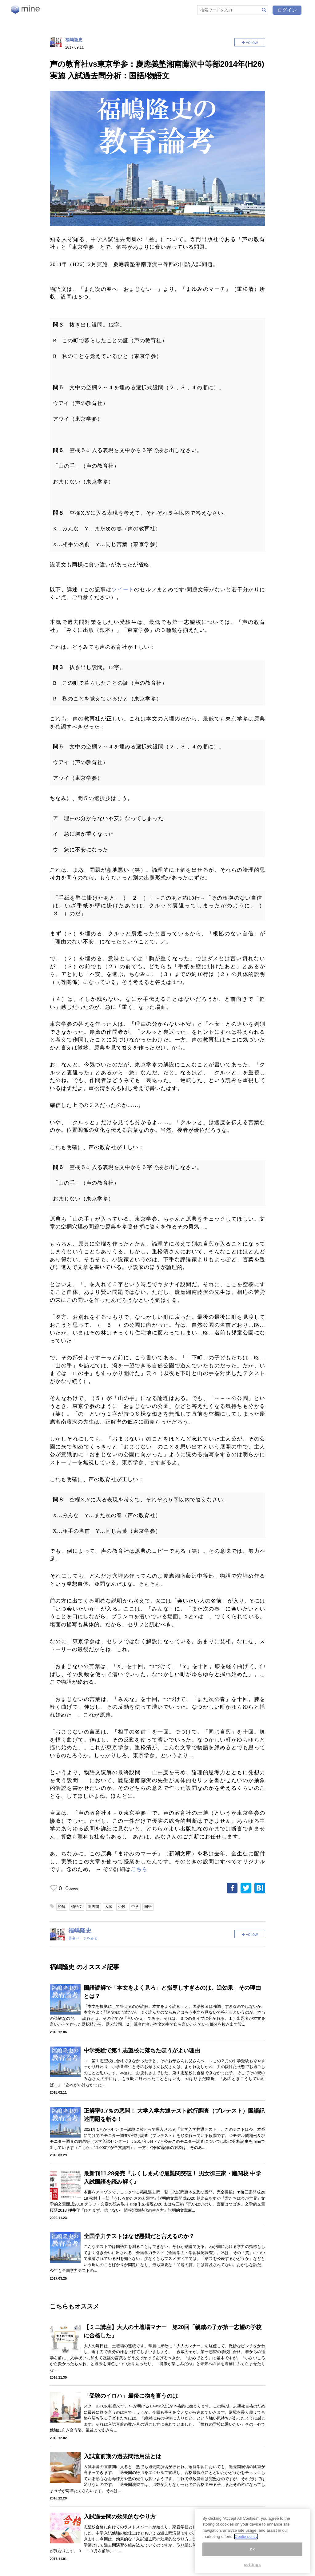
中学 (135, 1906)
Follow (251, 42)
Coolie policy (246, 2536)
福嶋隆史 (73, 39)
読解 (62, 1906)
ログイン (287, 10)
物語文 (76, 1906)
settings (252, 2564)
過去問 (93, 1906)
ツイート (123, 589)
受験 (122, 1906)
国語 (148, 1906)
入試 (108, 1906)
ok (252, 2549)
